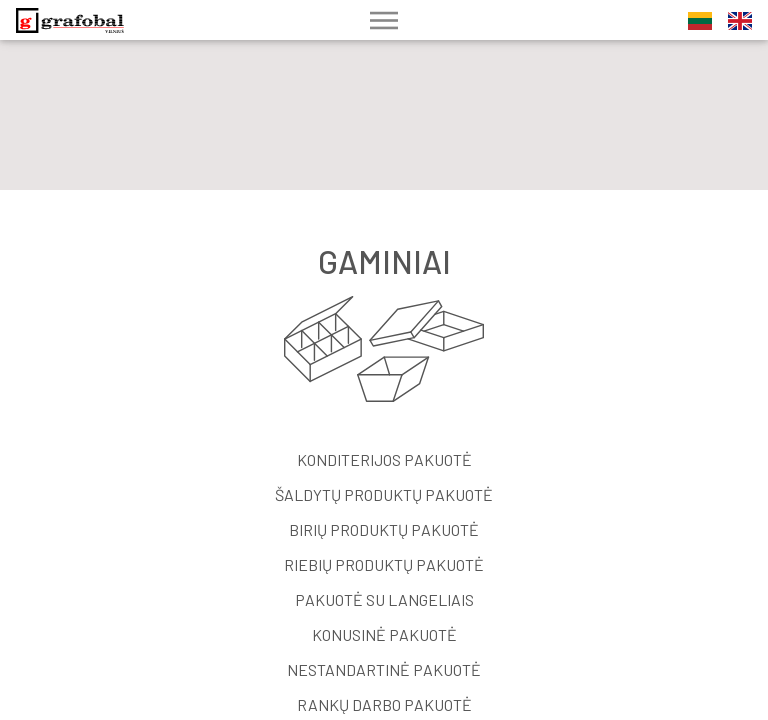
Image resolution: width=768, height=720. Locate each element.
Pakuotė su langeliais (384, 599)
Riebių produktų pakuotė (384, 564)
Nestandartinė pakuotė (384, 669)
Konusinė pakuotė (384, 634)
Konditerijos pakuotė (384, 459)
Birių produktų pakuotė (384, 529)
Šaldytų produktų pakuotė (384, 494)
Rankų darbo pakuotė (384, 704)
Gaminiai (384, 261)
